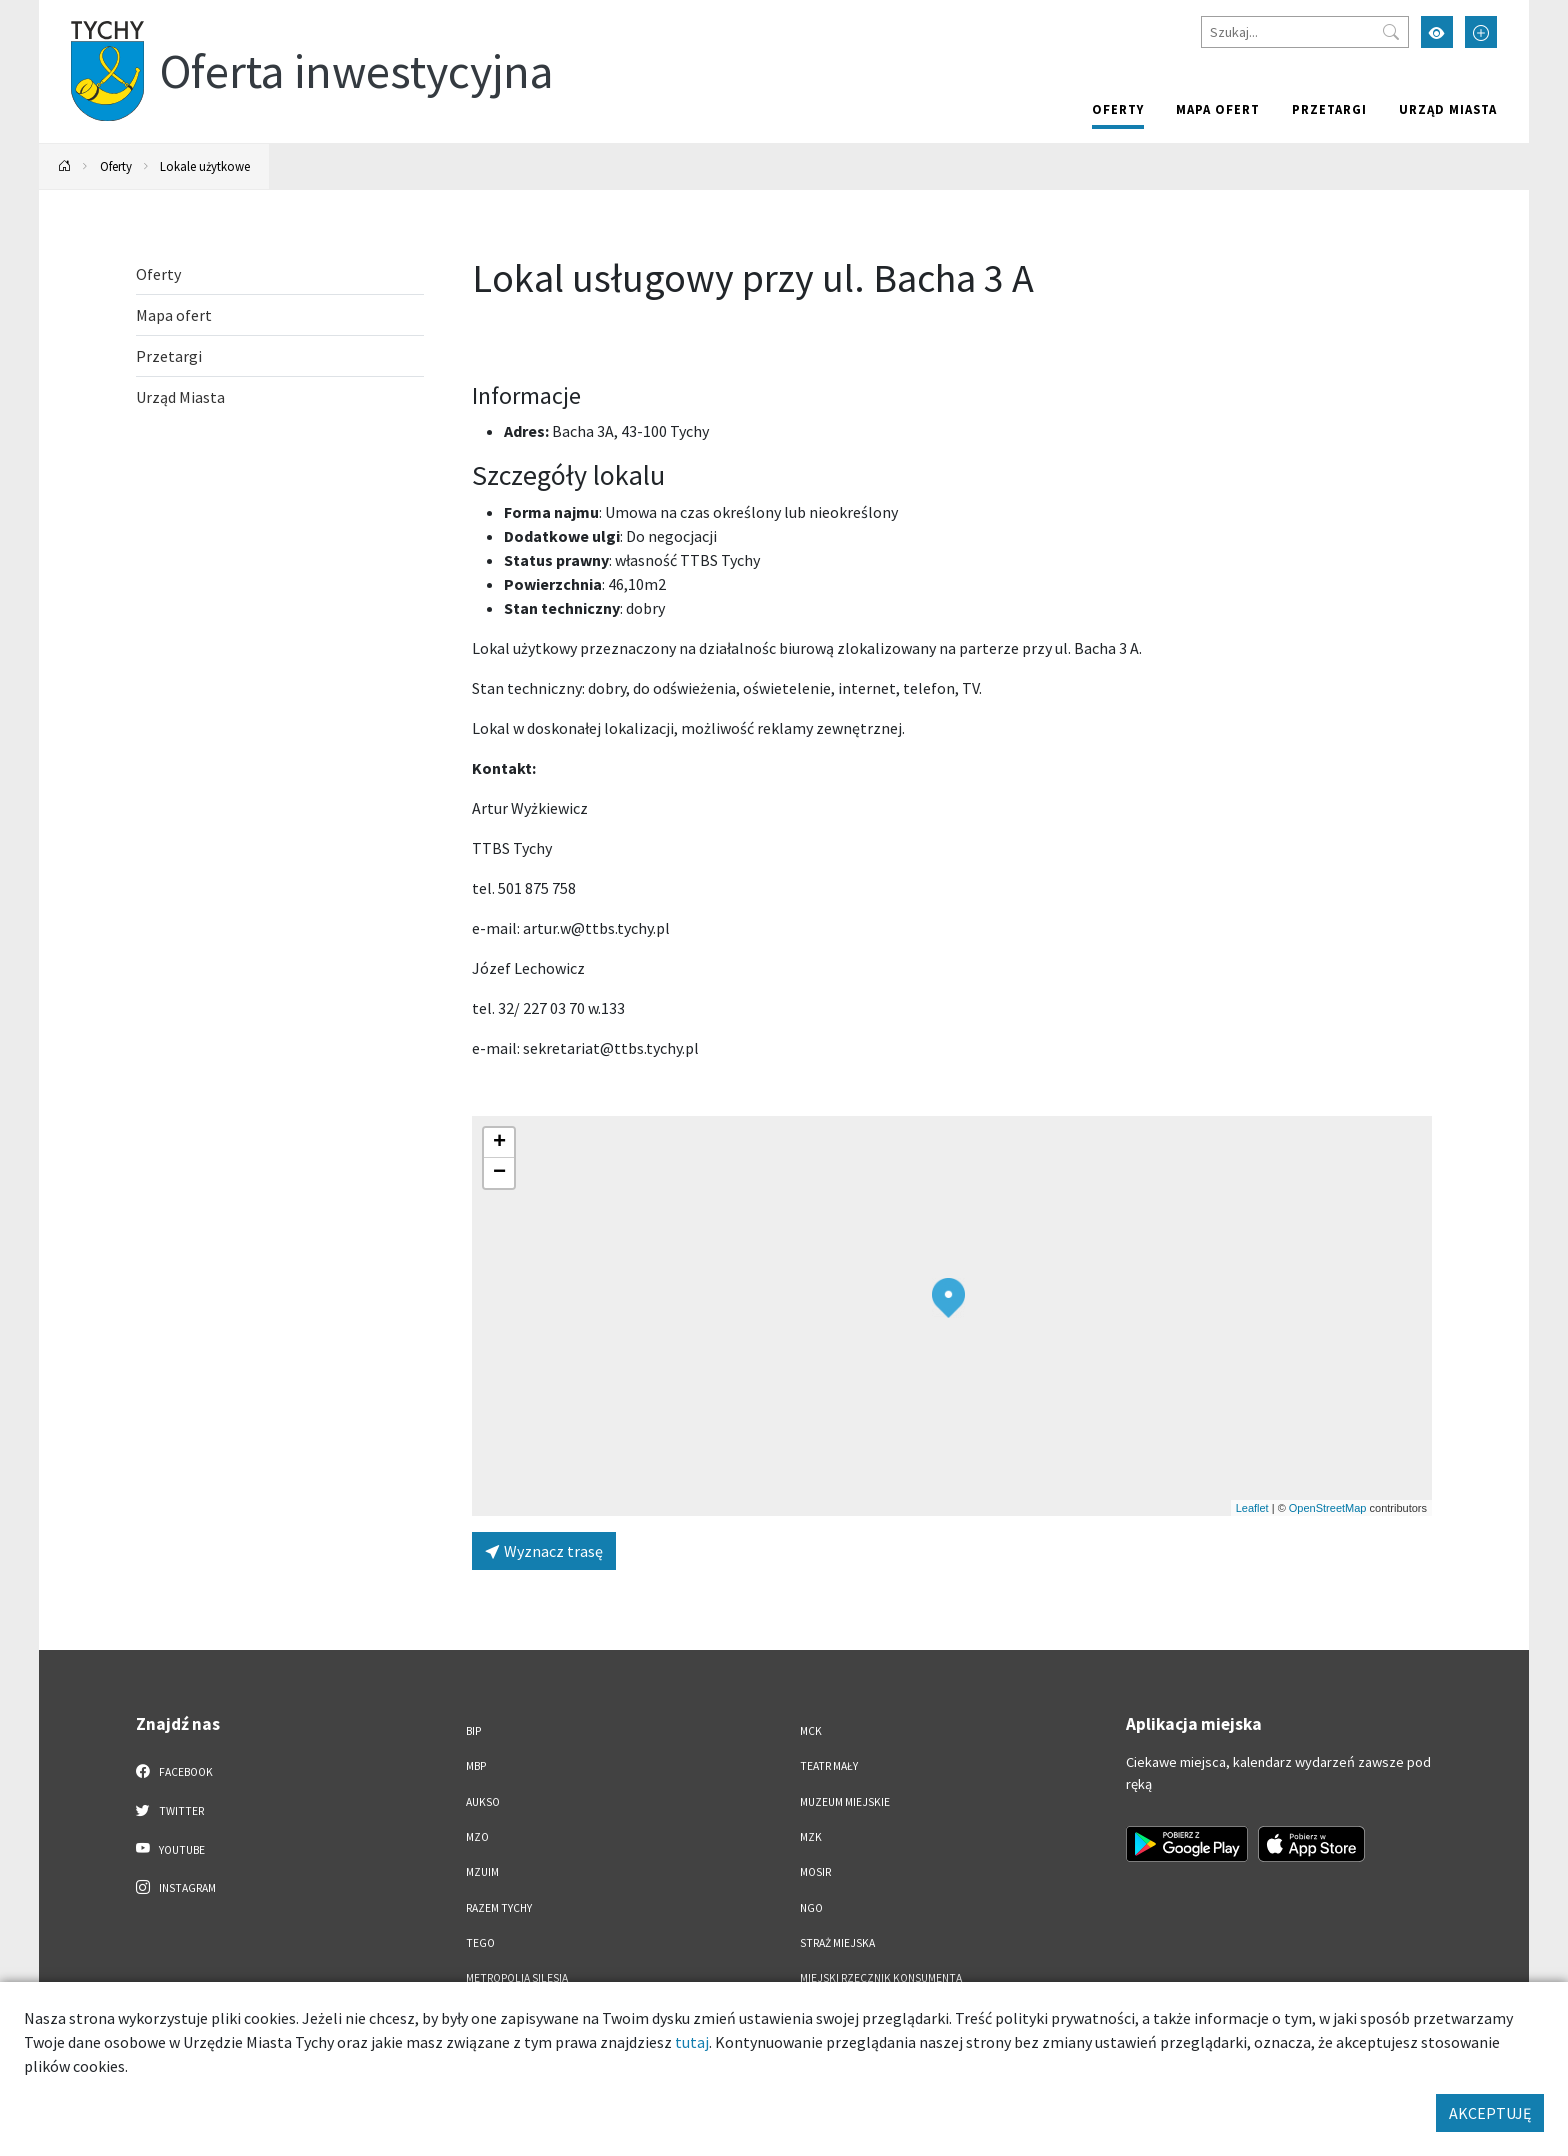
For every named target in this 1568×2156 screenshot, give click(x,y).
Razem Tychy (499, 1908)
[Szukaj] (1305, 32)
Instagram (176, 1887)
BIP (473, 1731)
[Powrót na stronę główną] (65, 166)
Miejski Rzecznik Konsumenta (881, 1978)
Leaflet (1252, 1508)
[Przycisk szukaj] (1391, 32)
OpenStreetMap (1328, 1508)
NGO (811, 1908)
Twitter (170, 1810)
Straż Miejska (837, 1943)
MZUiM (482, 1872)
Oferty (1118, 109)
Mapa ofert (1218, 109)
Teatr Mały (829, 1766)
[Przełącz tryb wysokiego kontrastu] (1437, 32)
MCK (811, 1731)
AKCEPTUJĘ (1490, 2113)
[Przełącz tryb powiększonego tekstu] (1481, 32)
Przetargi (1329, 109)
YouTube (170, 1849)
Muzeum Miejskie (845, 1802)
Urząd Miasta (1448, 109)
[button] (948, 1298)
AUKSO (483, 1802)
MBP (476, 1766)
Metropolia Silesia (517, 1978)
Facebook (174, 1771)
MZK (811, 1837)
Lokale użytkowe (205, 166)
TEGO (480, 1943)
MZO (477, 1837)
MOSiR (815, 1872)
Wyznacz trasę (544, 1551)
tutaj (692, 2042)
